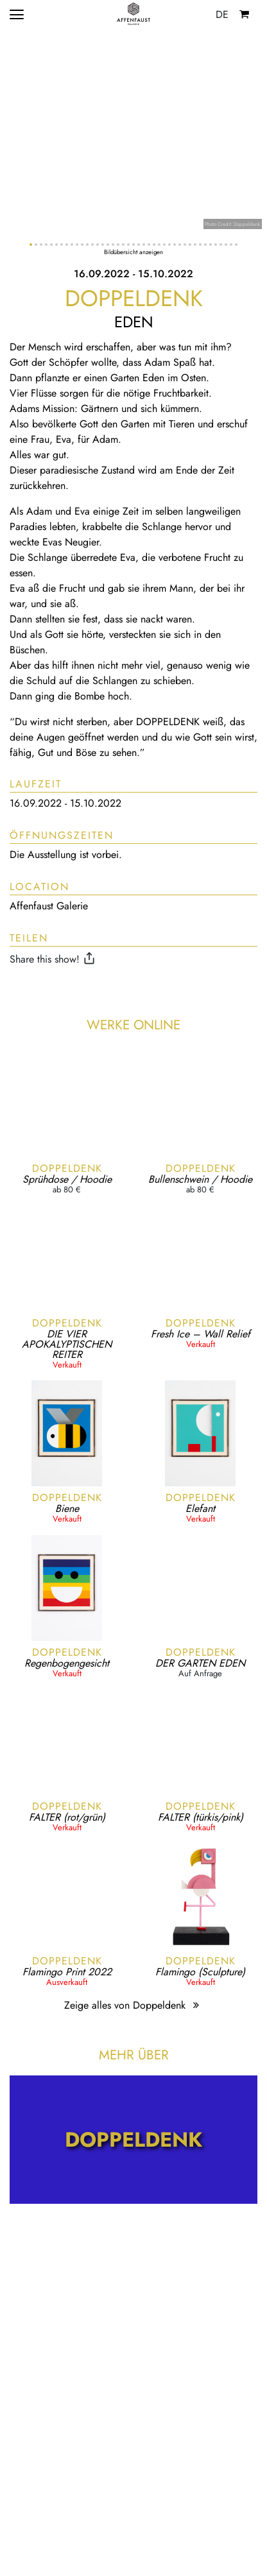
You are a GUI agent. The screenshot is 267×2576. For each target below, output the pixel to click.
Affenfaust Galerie (49, 905)
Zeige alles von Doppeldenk (133, 2005)
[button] (31, 244)
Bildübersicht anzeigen (133, 252)
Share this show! (54, 959)
